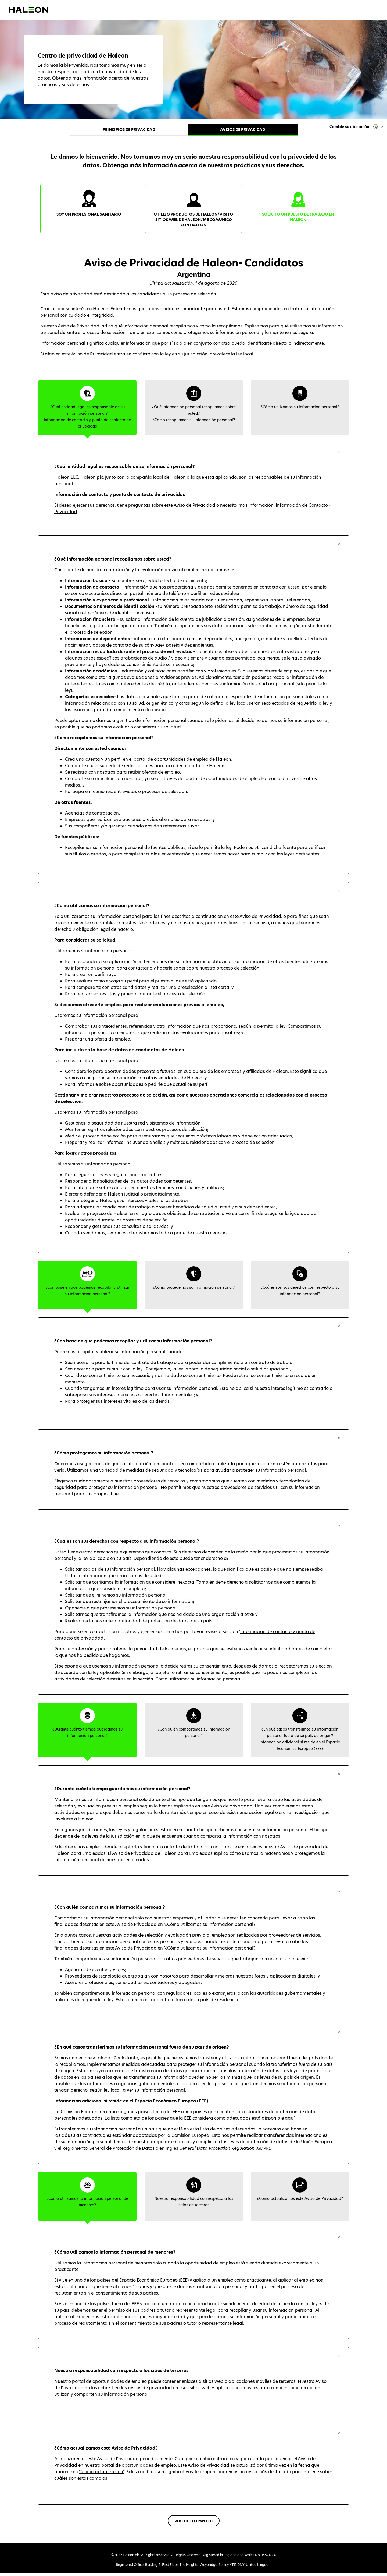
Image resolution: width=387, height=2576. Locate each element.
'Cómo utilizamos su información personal (197, 1682)
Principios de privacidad (129, 129)
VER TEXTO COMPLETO (194, 2523)
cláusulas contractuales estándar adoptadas (109, 2138)
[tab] (87, 410)
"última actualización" (101, 2474)
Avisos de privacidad (242, 129)
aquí (290, 2121)
